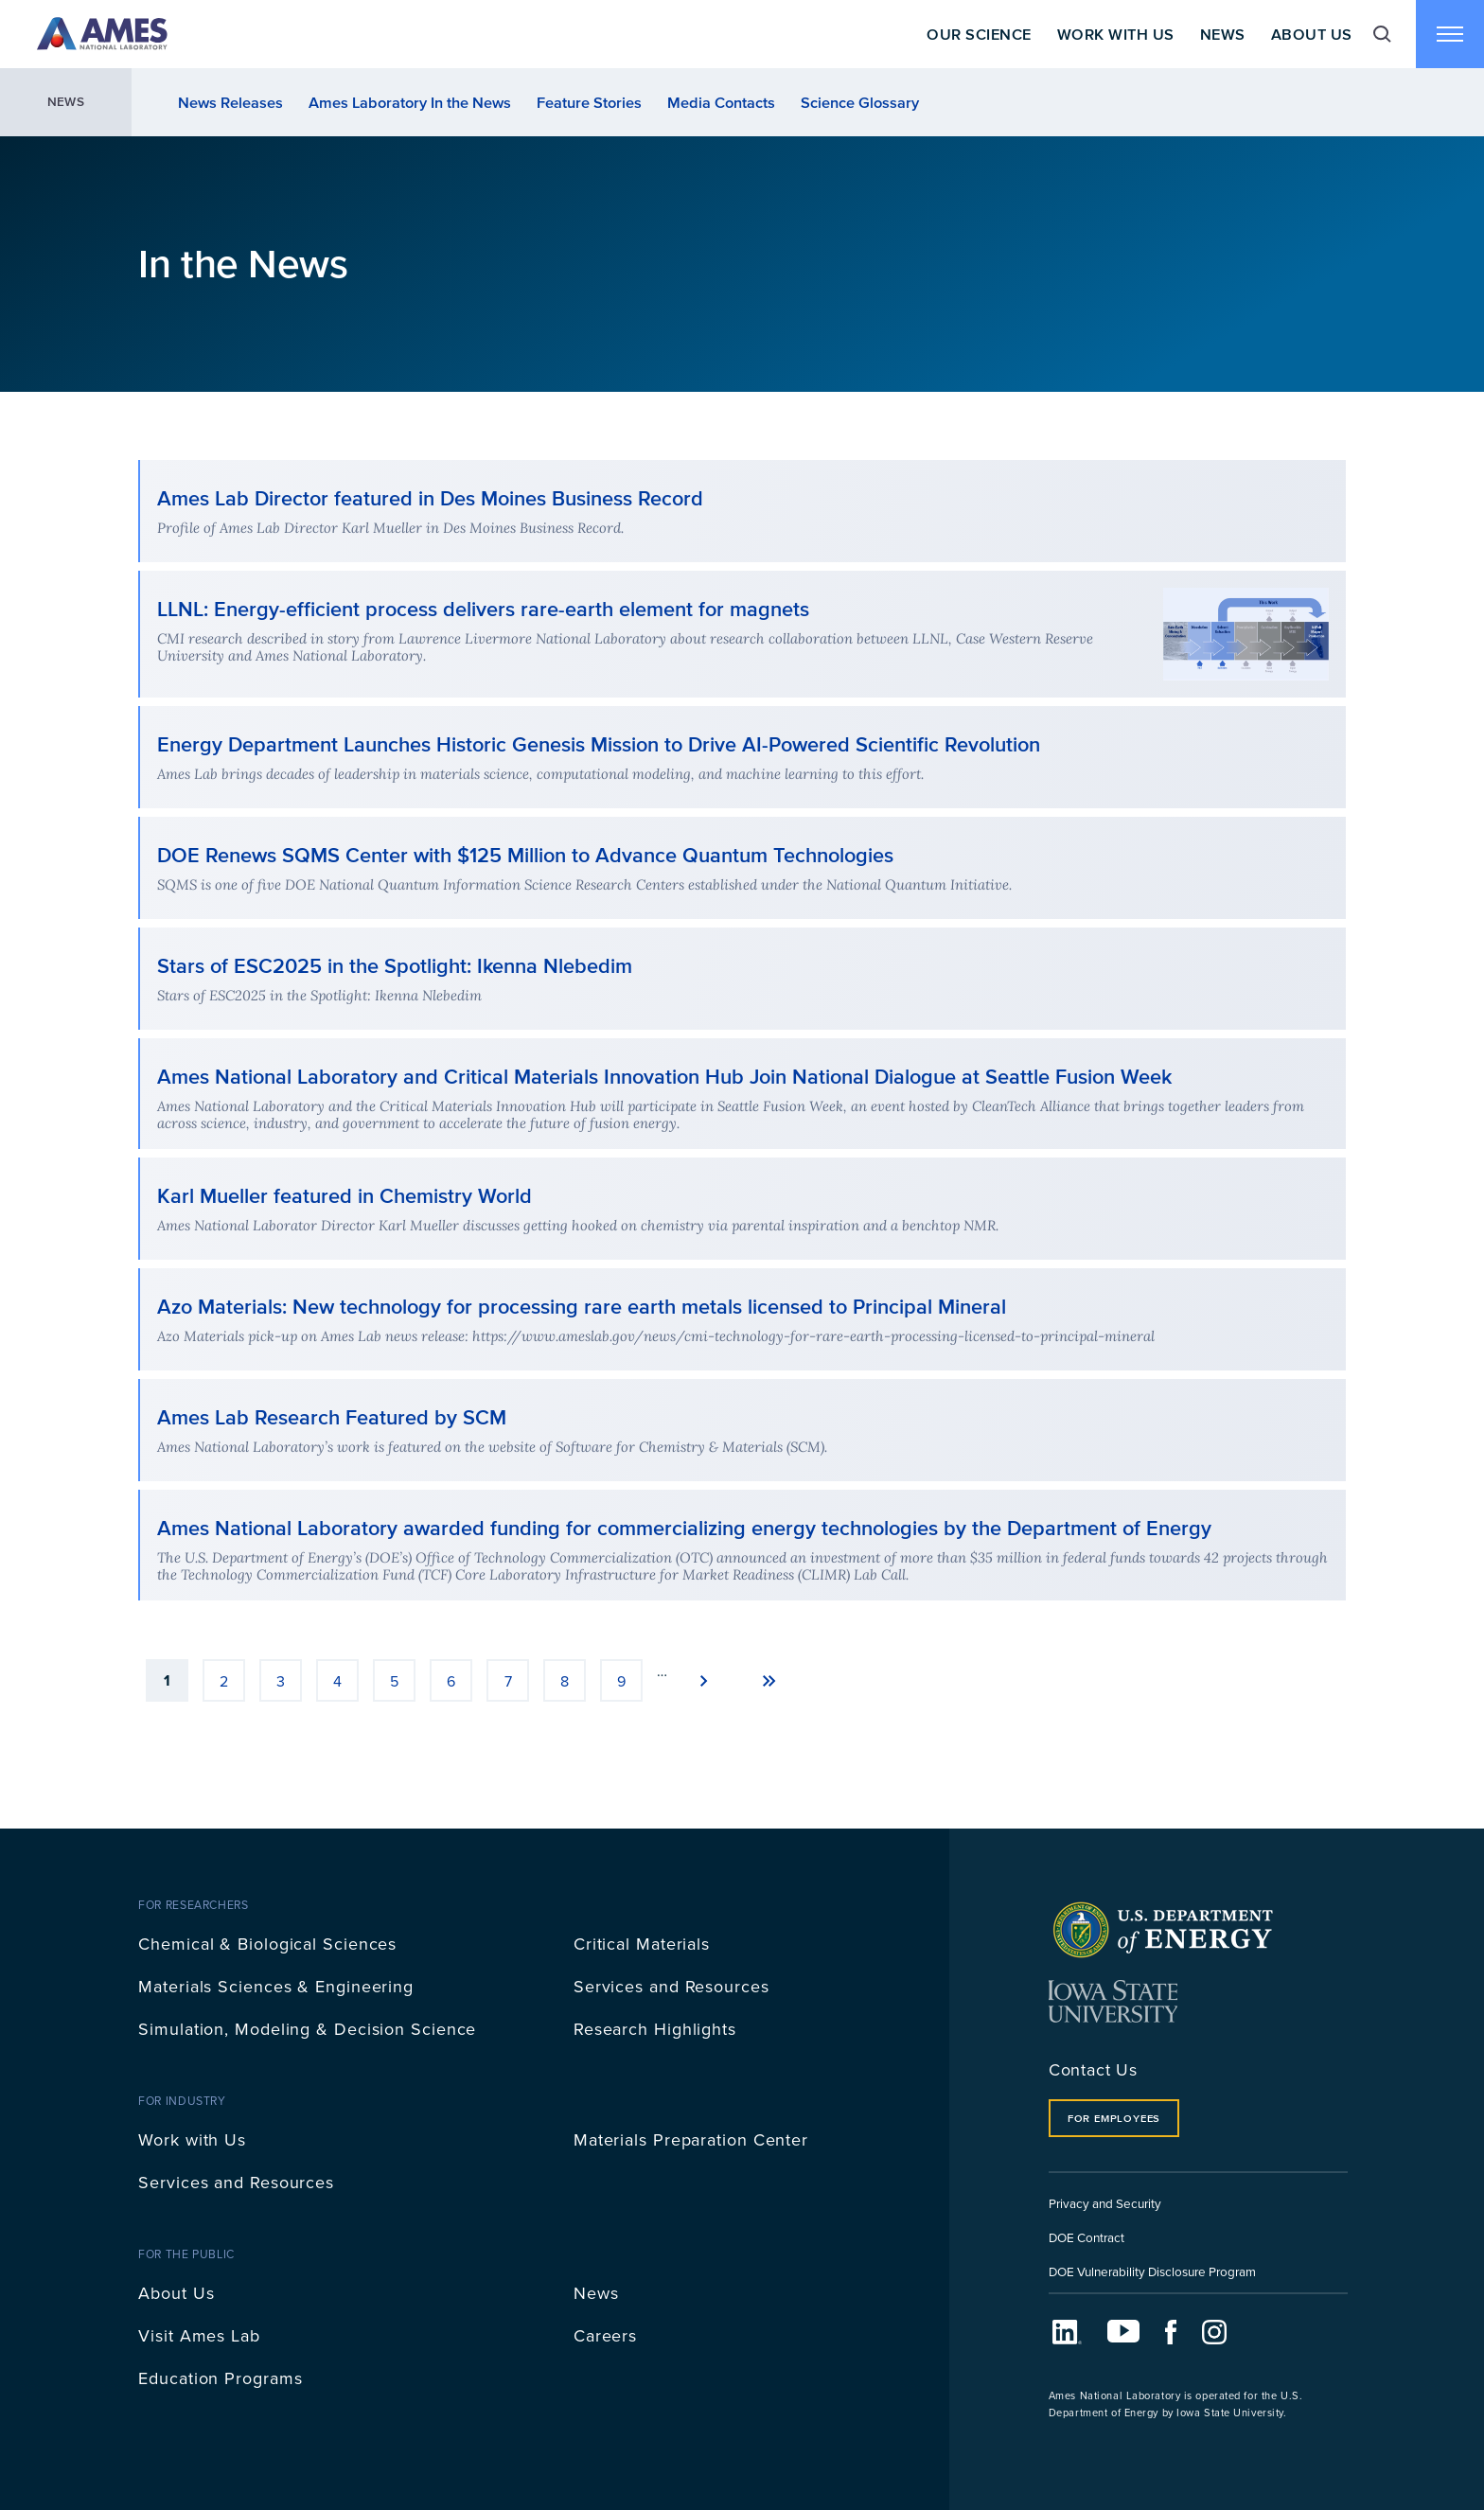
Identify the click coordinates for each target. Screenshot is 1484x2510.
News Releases (230, 102)
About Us (1311, 34)
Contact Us (1093, 2069)
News (1223, 34)
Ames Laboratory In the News (410, 102)
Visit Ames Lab (199, 2335)
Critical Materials (642, 1943)
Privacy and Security (1105, 2203)
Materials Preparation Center (691, 2139)
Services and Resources (671, 1986)
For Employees (1114, 2118)
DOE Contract (1086, 2237)
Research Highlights (655, 2029)
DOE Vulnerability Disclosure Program (1152, 2271)
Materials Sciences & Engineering (276, 1986)
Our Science (979, 34)
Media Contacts (721, 102)
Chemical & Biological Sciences (267, 1943)
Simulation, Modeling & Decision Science (307, 2029)
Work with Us (192, 2139)
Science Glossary (860, 102)
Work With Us (1116, 34)
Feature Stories (589, 102)
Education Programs (220, 2378)
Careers (605, 2335)
